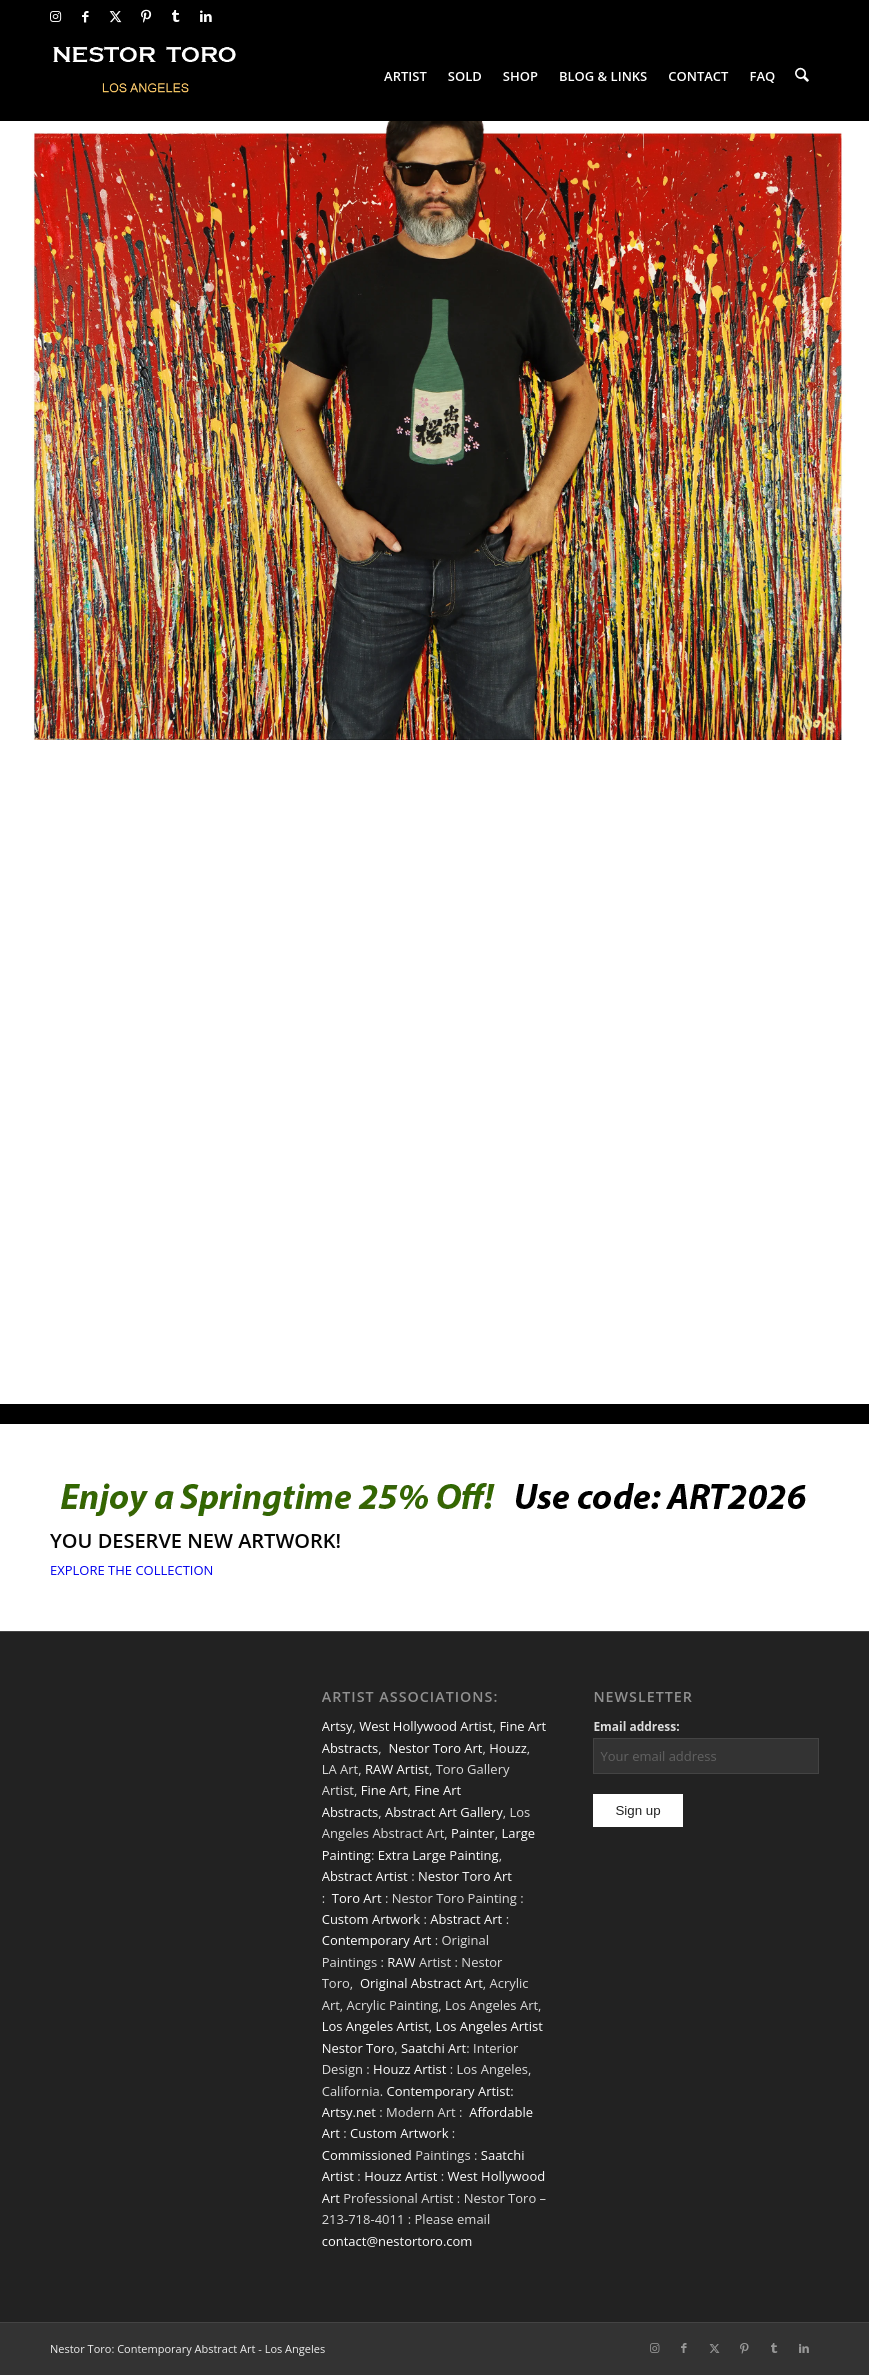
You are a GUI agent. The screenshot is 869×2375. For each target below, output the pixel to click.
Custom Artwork (371, 1919)
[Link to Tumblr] (175, 16)
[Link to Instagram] (55, 16)
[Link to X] (115, 16)
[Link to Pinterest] (145, 16)
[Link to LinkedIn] (206, 16)
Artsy (337, 1726)
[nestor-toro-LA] (146, 76)
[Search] (802, 76)
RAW (401, 1962)
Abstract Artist (365, 1876)
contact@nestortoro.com (397, 2241)
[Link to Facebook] (85, 16)
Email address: (636, 1726)
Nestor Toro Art (435, 1748)
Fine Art (384, 1790)
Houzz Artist (409, 2069)
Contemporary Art (377, 1940)
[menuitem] (406, 76)
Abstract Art (466, 1919)
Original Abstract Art (421, 1983)
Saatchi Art (433, 2048)
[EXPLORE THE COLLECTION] (131, 1570)
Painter (473, 1833)
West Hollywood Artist (425, 1726)
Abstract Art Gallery (444, 1812)
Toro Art (357, 1898)
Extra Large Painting (438, 1855)
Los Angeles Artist (375, 2026)
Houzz (508, 1748)
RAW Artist (397, 1769)
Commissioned (367, 2155)
